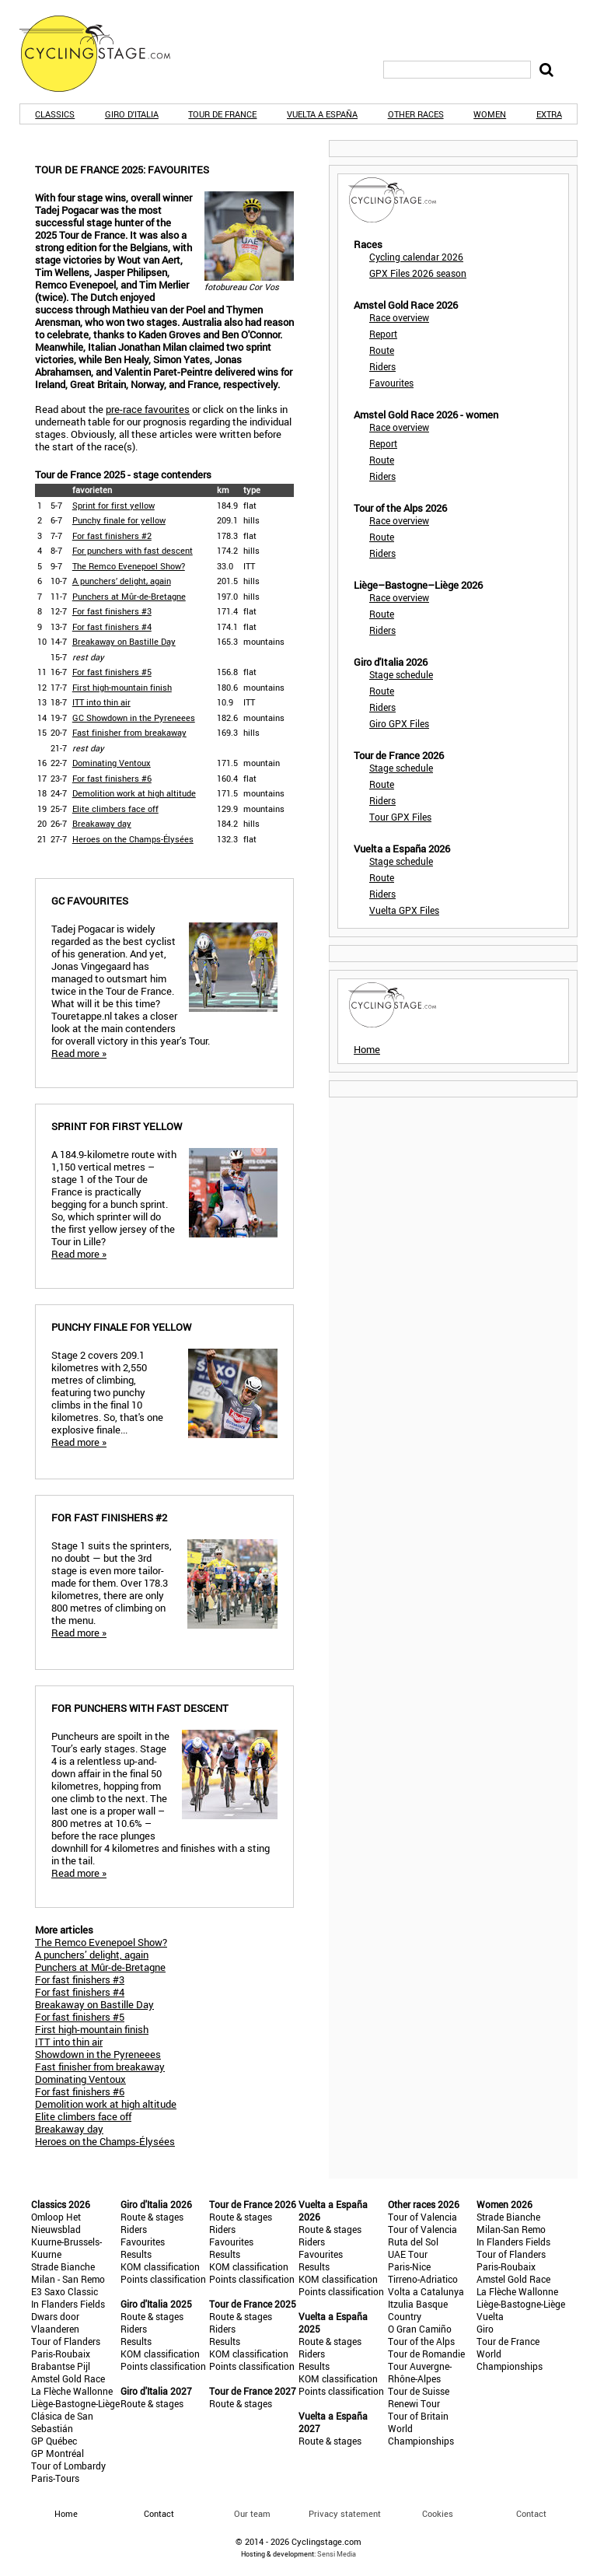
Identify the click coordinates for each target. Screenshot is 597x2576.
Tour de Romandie (426, 2353)
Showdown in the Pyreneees (98, 2054)
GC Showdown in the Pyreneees (133, 717)
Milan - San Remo (68, 2279)
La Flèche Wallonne (72, 2391)
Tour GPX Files (400, 816)
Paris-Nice (409, 2266)
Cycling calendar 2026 (416, 256)
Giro (485, 2328)
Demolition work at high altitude (134, 793)
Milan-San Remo (511, 2229)
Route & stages (151, 2216)
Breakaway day (101, 823)
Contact (531, 2513)
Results (136, 2254)
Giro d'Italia (132, 114)
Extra (549, 114)
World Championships (421, 2434)
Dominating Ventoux (111, 762)
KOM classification (160, 2266)
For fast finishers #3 (112, 611)
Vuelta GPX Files (404, 910)
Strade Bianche (63, 2266)
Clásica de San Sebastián (62, 2422)
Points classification (163, 2279)
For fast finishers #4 (112, 626)
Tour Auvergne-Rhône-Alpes (420, 2372)
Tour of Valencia (422, 2216)
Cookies (437, 2513)
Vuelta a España (322, 114)
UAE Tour (408, 2254)
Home (367, 1049)
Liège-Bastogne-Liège (75, 2403)
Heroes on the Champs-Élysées (133, 839)
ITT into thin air (101, 702)
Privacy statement (345, 2513)
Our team (252, 2513)
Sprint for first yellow (113, 505)
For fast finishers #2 (112, 535)
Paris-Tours (55, 2478)
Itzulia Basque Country (418, 2310)
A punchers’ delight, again (121, 580)
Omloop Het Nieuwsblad (56, 2222)
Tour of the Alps (421, 2341)
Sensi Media (336, 2554)
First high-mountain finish (122, 687)
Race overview (399, 317)
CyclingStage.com (104, 54)
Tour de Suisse (418, 2391)
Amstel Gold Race (68, 2378)
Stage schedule (401, 674)
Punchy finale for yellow (119, 520)
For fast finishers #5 (112, 671)
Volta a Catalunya (426, 2291)
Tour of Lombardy (68, 2465)
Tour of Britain (418, 2416)
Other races (416, 114)
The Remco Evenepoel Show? (128, 566)
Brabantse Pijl (60, 2366)
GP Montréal (57, 2453)
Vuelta (490, 2316)
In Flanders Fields (68, 2304)
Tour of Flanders (65, 2341)
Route (381, 350)
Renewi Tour (414, 2403)
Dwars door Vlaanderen (55, 2322)
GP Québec (54, 2440)
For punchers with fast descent (132, 550)
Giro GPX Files (399, 723)
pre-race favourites (148, 409)
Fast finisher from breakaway (129, 732)
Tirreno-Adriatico (423, 2279)
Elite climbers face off (115, 808)
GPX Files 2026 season (417, 273)
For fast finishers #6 (112, 778)
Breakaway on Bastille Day (124, 641)
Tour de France (222, 114)
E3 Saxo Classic (64, 2291)
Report (383, 333)
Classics (55, 114)
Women (489, 114)
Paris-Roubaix (60, 2353)
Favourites (391, 382)
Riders (382, 366)
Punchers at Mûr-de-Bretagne (129, 596)
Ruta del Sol (413, 2241)
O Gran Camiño (420, 2328)
